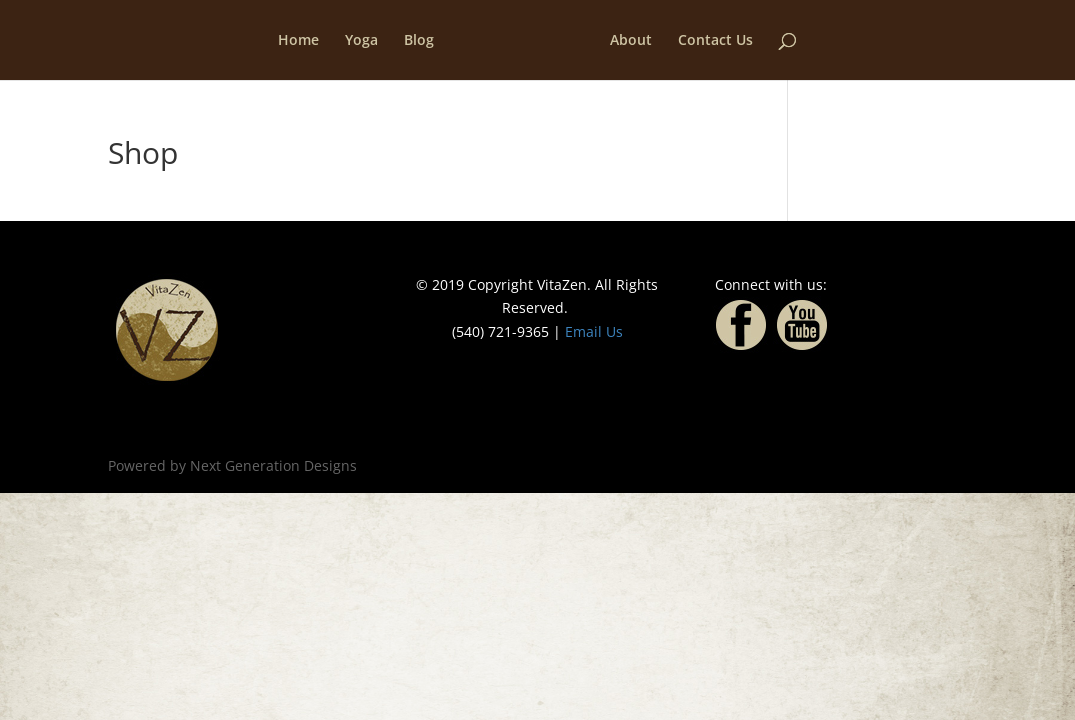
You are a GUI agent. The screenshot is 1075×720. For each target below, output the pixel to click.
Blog (419, 41)
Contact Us (715, 41)
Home (298, 41)
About (631, 41)
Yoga (361, 41)
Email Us (594, 331)
